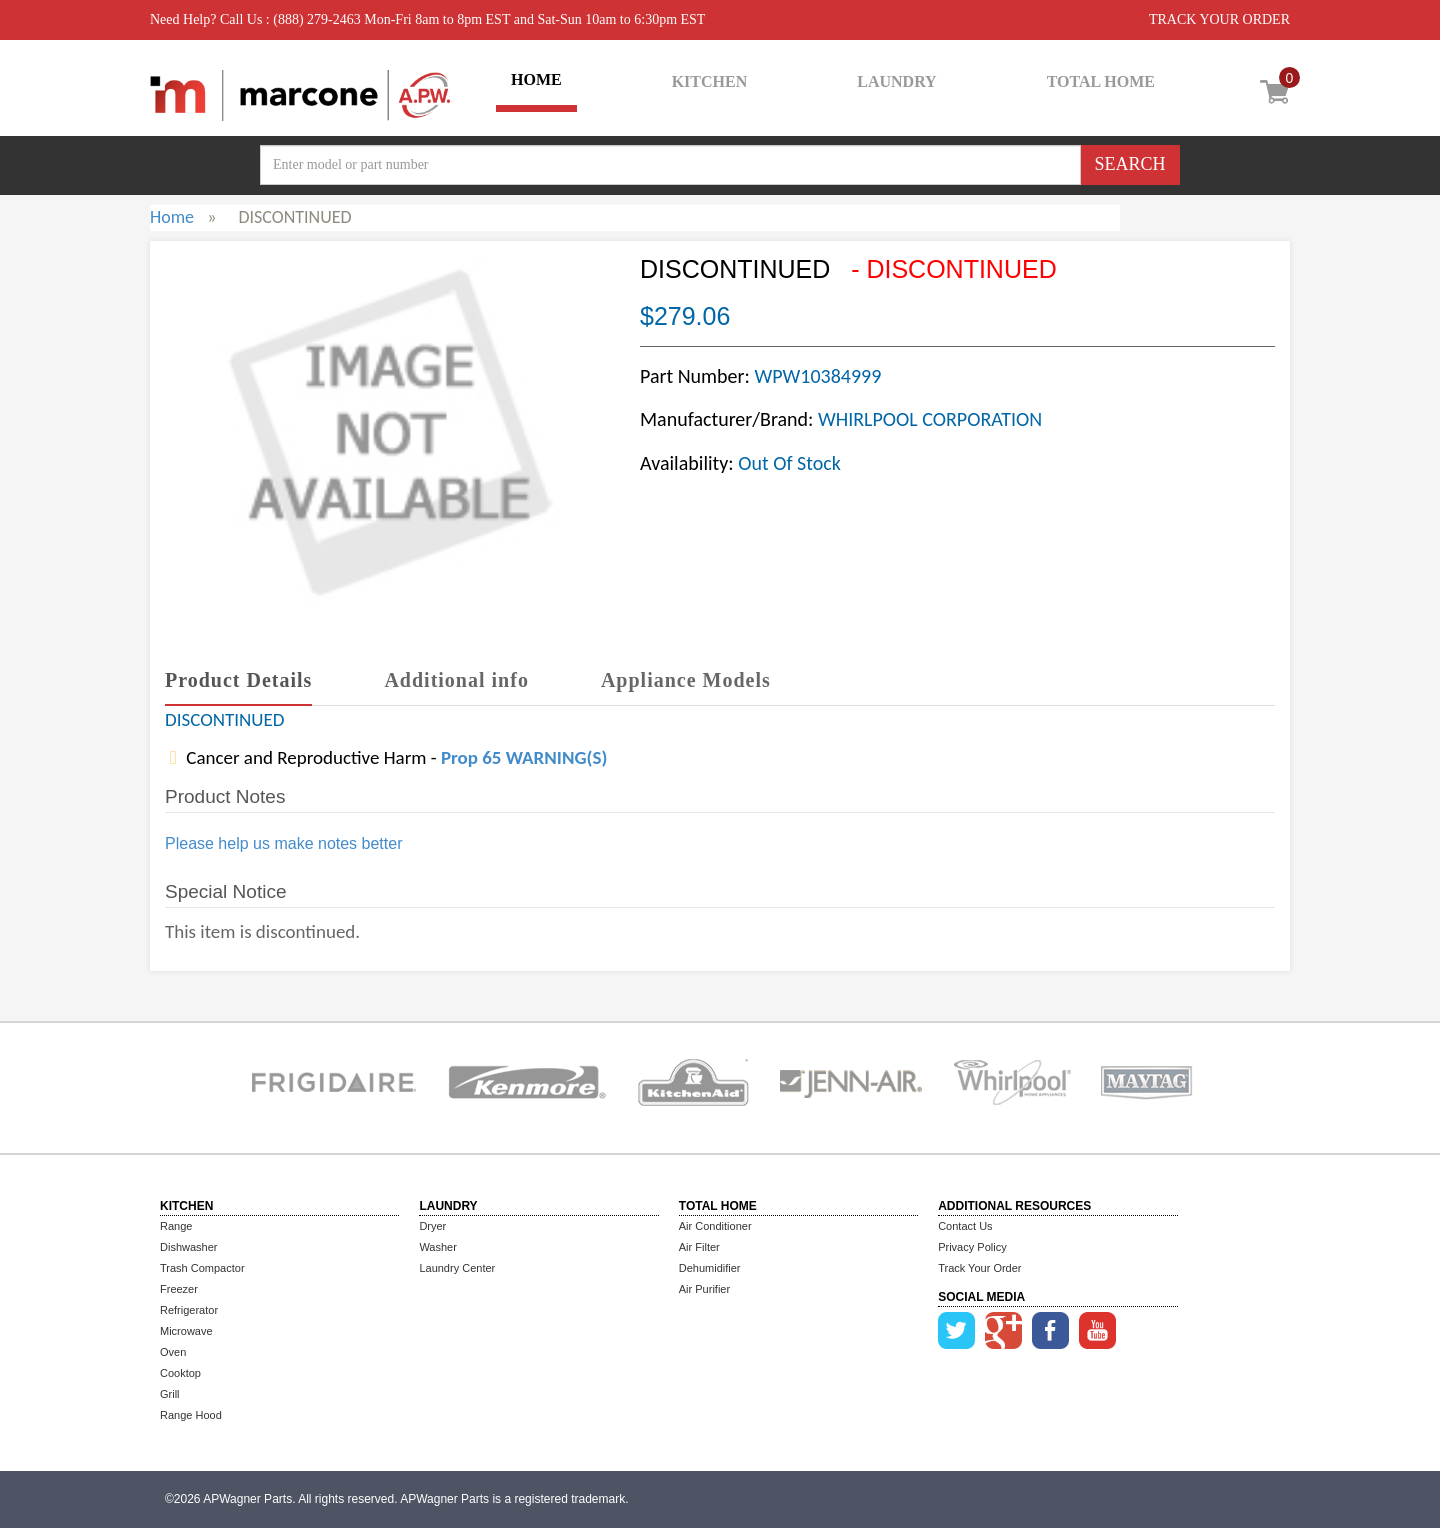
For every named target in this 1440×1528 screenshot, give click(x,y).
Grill (170, 1394)
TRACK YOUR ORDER (1219, 19)
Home (172, 217)
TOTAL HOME (1101, 81)
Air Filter (699, 1247)
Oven (173, 1352)
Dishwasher (188, 1247)
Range (176, 1226)
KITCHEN (710, 81)
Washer (438, 1247)
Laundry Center (457, 1268)
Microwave (186, 1331)
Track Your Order (979, 1268)
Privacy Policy (972, 1247)
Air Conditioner (715, 1226)
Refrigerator (189, 1310)
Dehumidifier (710, 1268)
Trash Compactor (202, 1268)
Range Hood (191, 1415)
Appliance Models (686, 680)
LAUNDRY (896, 81)
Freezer (179, 1289)
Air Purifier (704, 1289)
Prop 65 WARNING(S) (524, 757)
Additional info (456, 680)
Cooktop (180, 1373)
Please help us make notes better (283, 843)
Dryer (432, 1226)
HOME (536, 79)
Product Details (238, 680)
